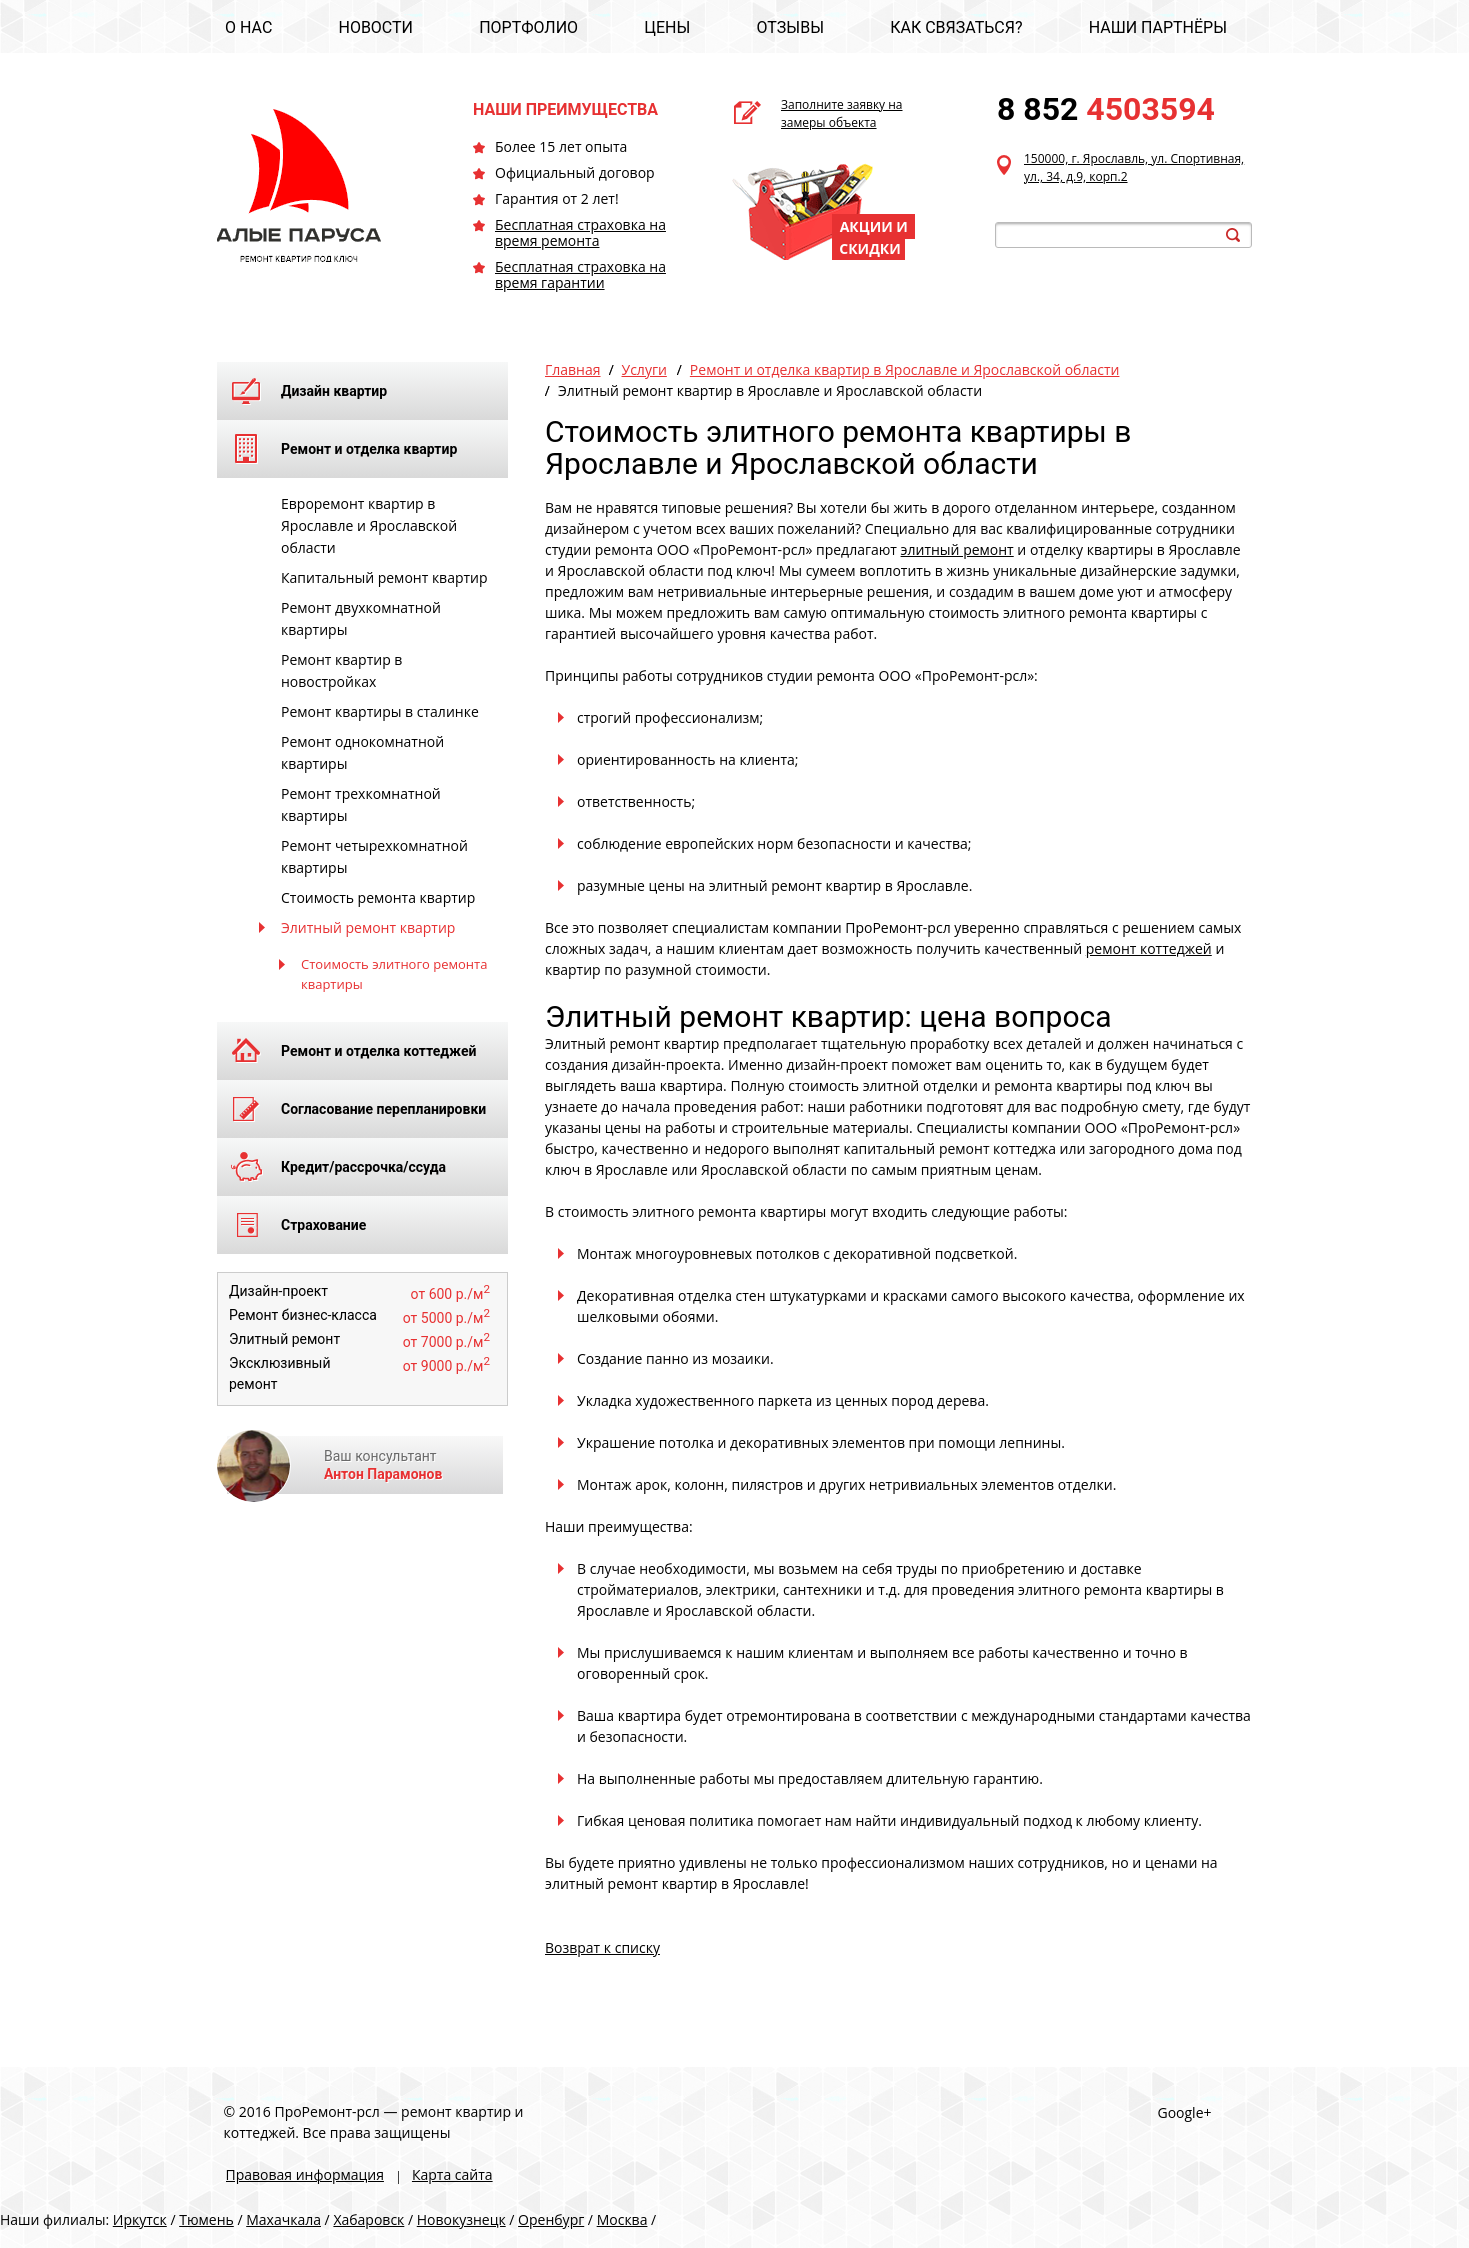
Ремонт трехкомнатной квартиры (361, 804)
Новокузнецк (461, 2219)
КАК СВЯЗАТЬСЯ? (956, 27)
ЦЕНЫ (667, 27)
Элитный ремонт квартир (368, 927)
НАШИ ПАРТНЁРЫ (1158, 27)
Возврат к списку (602, 1947)
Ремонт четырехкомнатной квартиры (374, 856)
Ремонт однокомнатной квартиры (362, 752)
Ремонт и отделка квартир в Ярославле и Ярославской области (905, 369)
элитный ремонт (957, 549)
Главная (573, 369)
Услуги (644, 369)
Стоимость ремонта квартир (378, 897)
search (1233, 235)
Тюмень (206, 2219)
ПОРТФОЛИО (528, 27)
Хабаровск (368, 2219)
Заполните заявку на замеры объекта (842, 113)
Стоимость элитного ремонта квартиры (394, 974)
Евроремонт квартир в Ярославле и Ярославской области (369, 525)
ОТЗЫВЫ (790, 27)
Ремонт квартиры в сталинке (380, 711)
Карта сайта (452, 2174)
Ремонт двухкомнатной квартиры (361, 618)
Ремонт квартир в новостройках (341, 670)
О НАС (248, 27)
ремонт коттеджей (1149, 948)
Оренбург (551, 2219)
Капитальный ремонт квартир (384, 577)
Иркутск (140, 2219)
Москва (622, 2219)
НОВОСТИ (375, 27)
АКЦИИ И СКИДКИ (873, 237)
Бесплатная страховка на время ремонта (580, 232)
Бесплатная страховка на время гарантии (580, 274)
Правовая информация (305, 2174)
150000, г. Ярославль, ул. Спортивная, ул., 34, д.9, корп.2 (1134, 167)
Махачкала (283, 2219)
